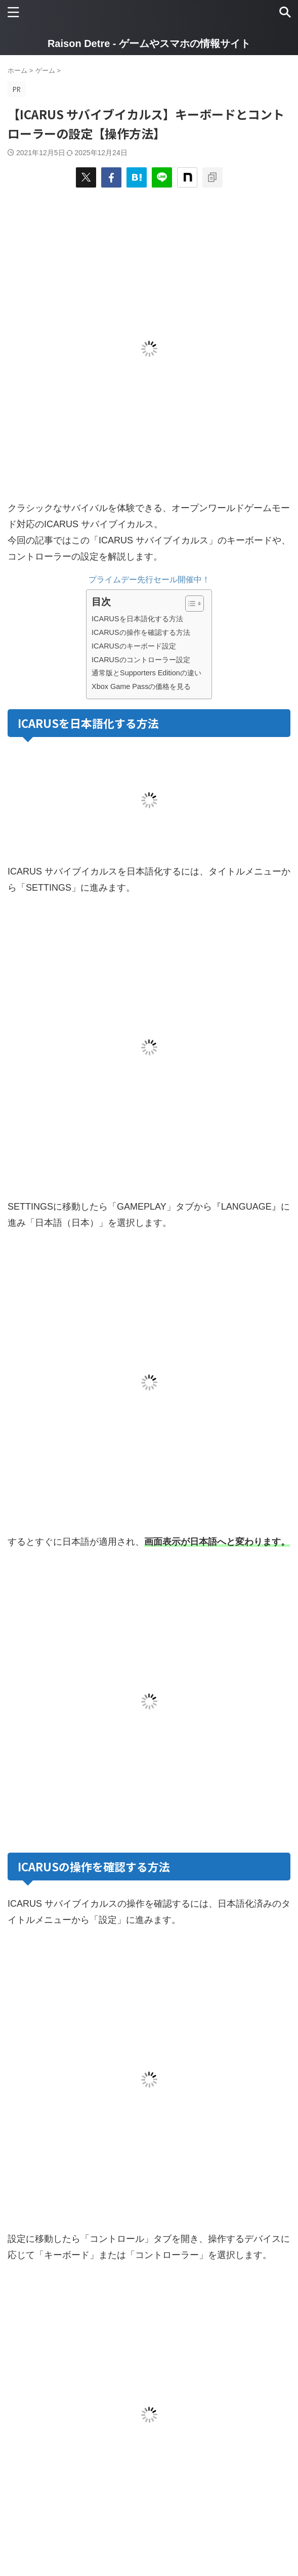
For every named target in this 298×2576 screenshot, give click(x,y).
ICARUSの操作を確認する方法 (141, 632)
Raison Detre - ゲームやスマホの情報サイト (149, 43)
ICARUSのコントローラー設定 (141, 660)
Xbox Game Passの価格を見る (141, 686)
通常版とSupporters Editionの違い (146, 673)
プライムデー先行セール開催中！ (149, 579)
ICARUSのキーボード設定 (134, 646)
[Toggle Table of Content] (189, 603)
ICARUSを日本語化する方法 (137, 619)
